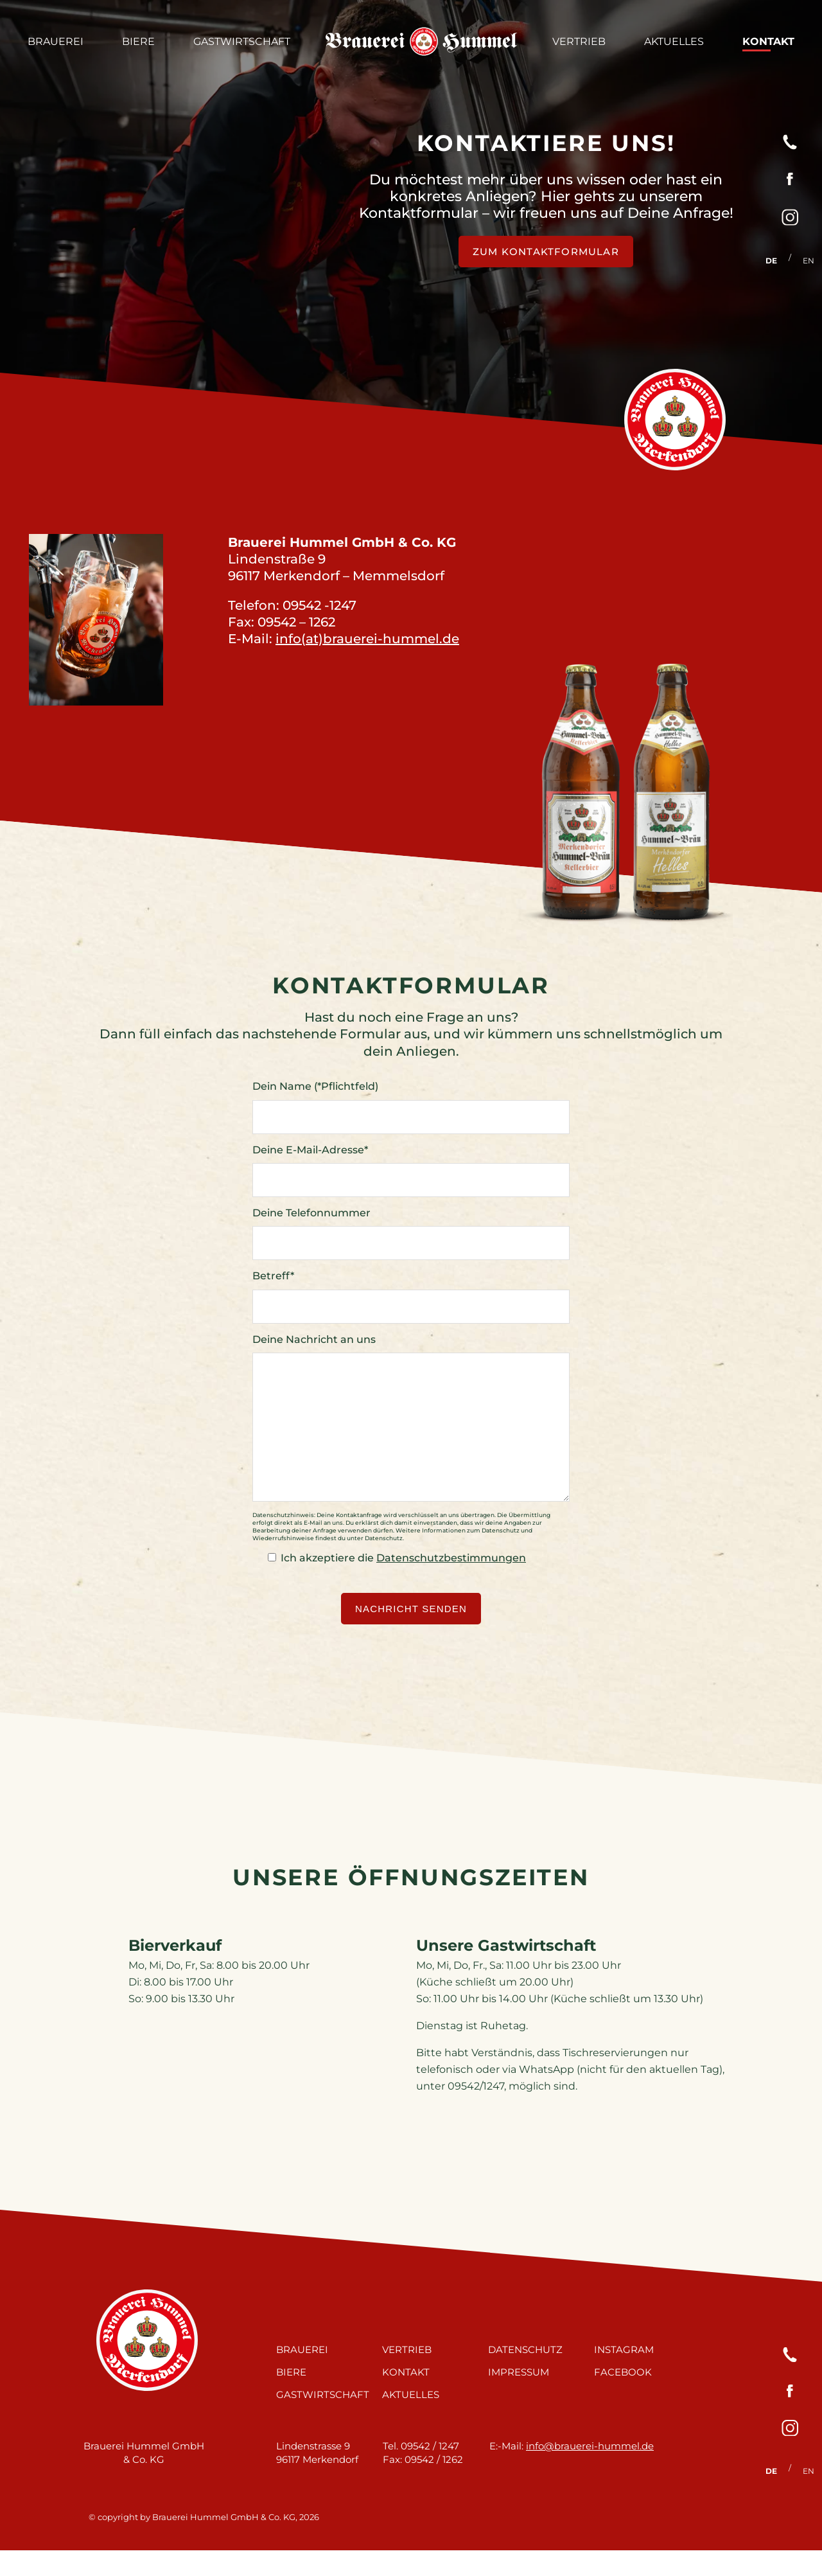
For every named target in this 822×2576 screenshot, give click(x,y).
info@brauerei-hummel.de (590, 2471)
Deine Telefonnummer (311, 1213)
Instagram (624, 2375)
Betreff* (273, 1276)
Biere (138, 41)
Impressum (518, 2398)
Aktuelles (674, 41)
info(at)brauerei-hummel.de (367, 638)
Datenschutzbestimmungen (451, 1583)
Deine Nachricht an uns (314, 1339)
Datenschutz (525, 2375)
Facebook (623, 2398)
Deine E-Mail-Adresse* (310, 1150)
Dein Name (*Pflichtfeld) (315, 1086)
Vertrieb (579, 41)
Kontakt (768, 41)
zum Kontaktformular (546, 251)
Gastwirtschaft (241, 41)
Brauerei (55, 41)
